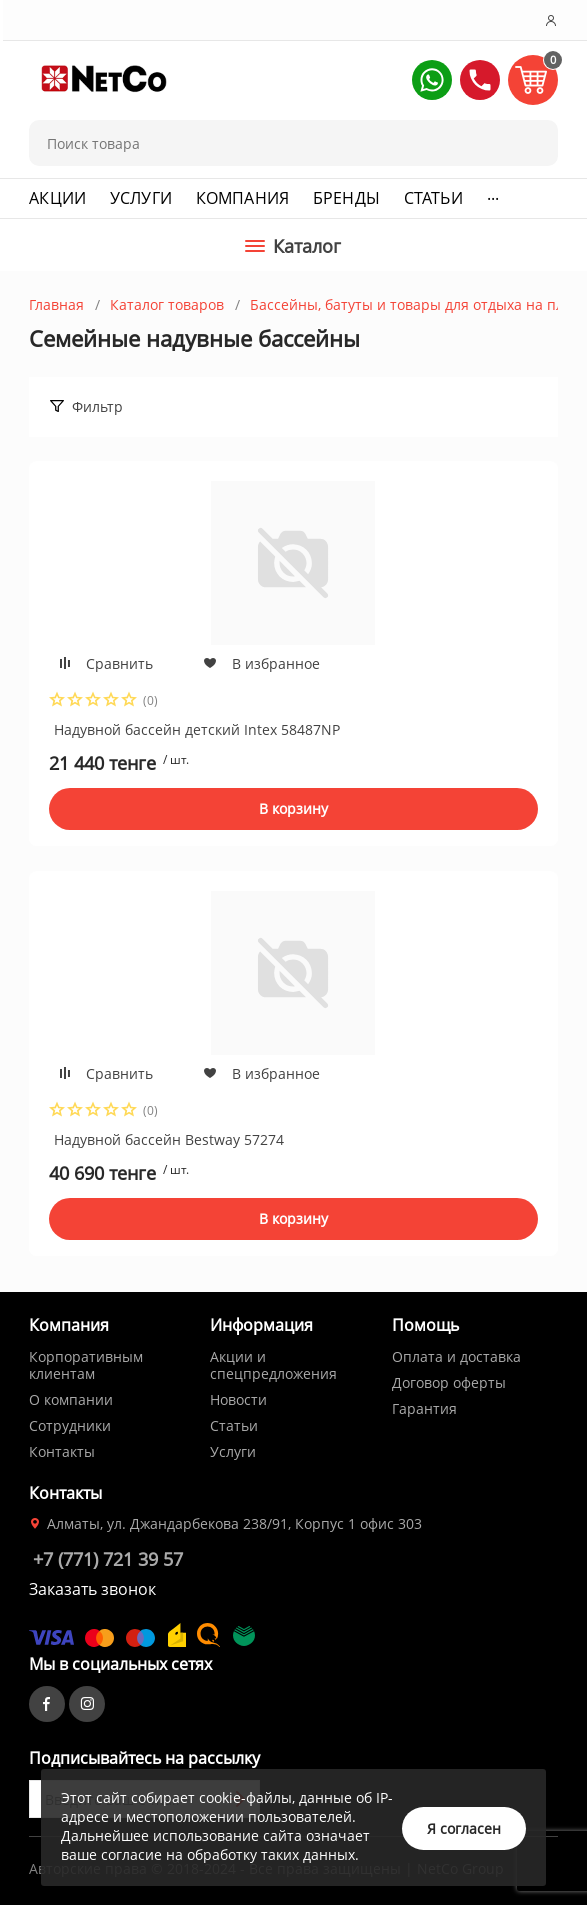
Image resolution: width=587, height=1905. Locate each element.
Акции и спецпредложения (273, 1365)
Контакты (62, 1451)
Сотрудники (70, 1425)
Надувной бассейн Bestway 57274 (169, 1139)
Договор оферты (449, 1382)
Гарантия (424, 1408)
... (493, 194)
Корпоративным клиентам (86, 1365)
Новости (238, 1399)
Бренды (346, 198)
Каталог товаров (167, 304)
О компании (71, 1399)
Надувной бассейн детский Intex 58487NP (197, 729)
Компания (242, 198)
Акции (57, 198)
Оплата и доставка (456, 1356)
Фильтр (97, 406)
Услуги (141, 198)
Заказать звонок (92, 1589)
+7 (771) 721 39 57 (108, 1559)
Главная (56, 304)
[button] (432, 80)
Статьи (433, 198)
